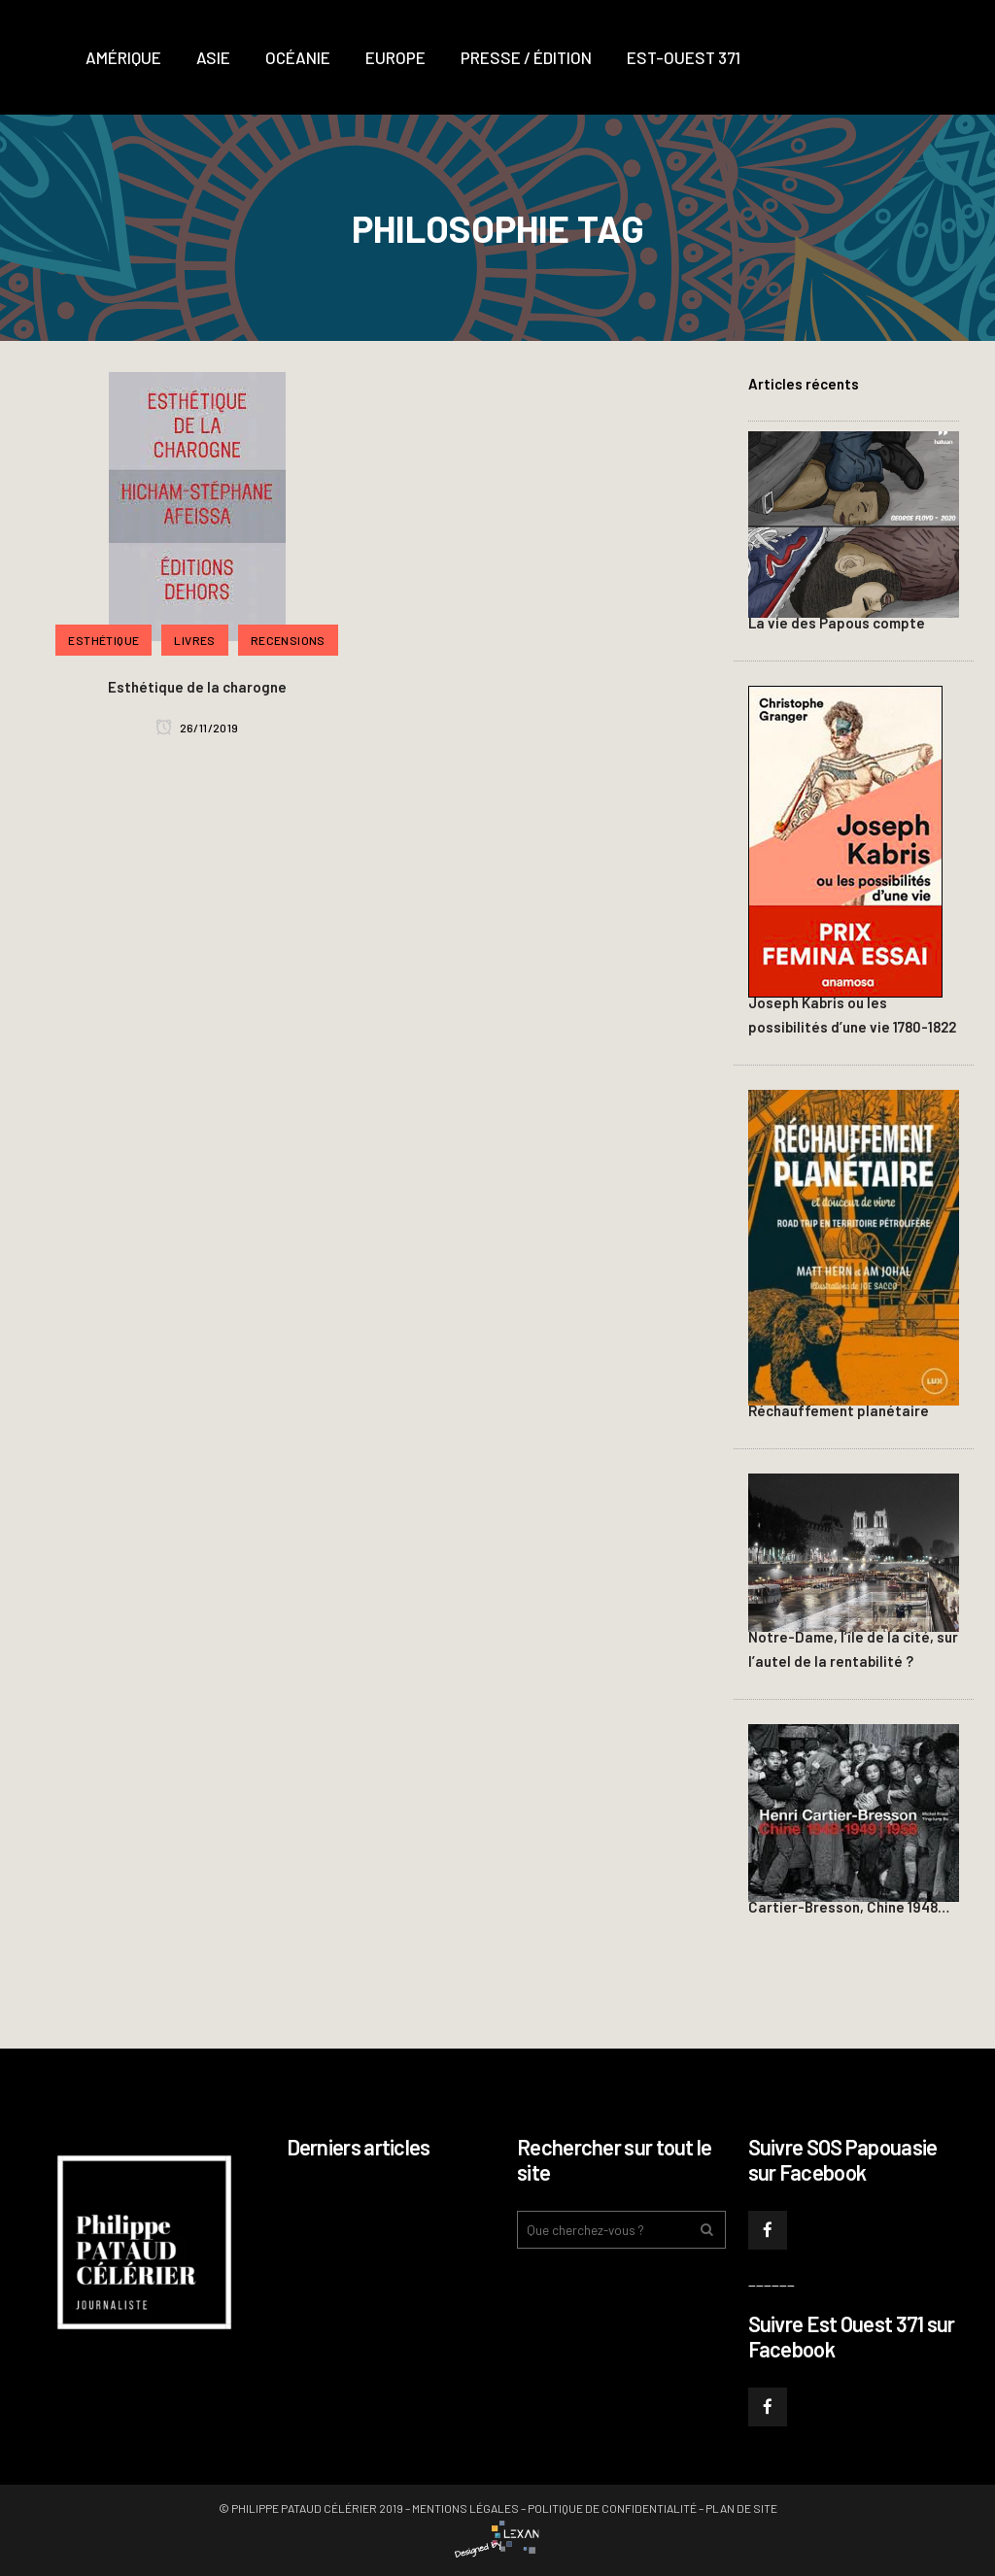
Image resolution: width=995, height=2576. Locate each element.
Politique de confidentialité (612, 2508)
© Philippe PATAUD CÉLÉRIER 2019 (311, 2508)
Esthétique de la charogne (197, 686)
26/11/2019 (197, 727)
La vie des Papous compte (836, 622)
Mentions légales (465, 2508)
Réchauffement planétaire (838, 1410)
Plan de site (741, 2508)
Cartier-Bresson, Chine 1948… (848, 1906)
